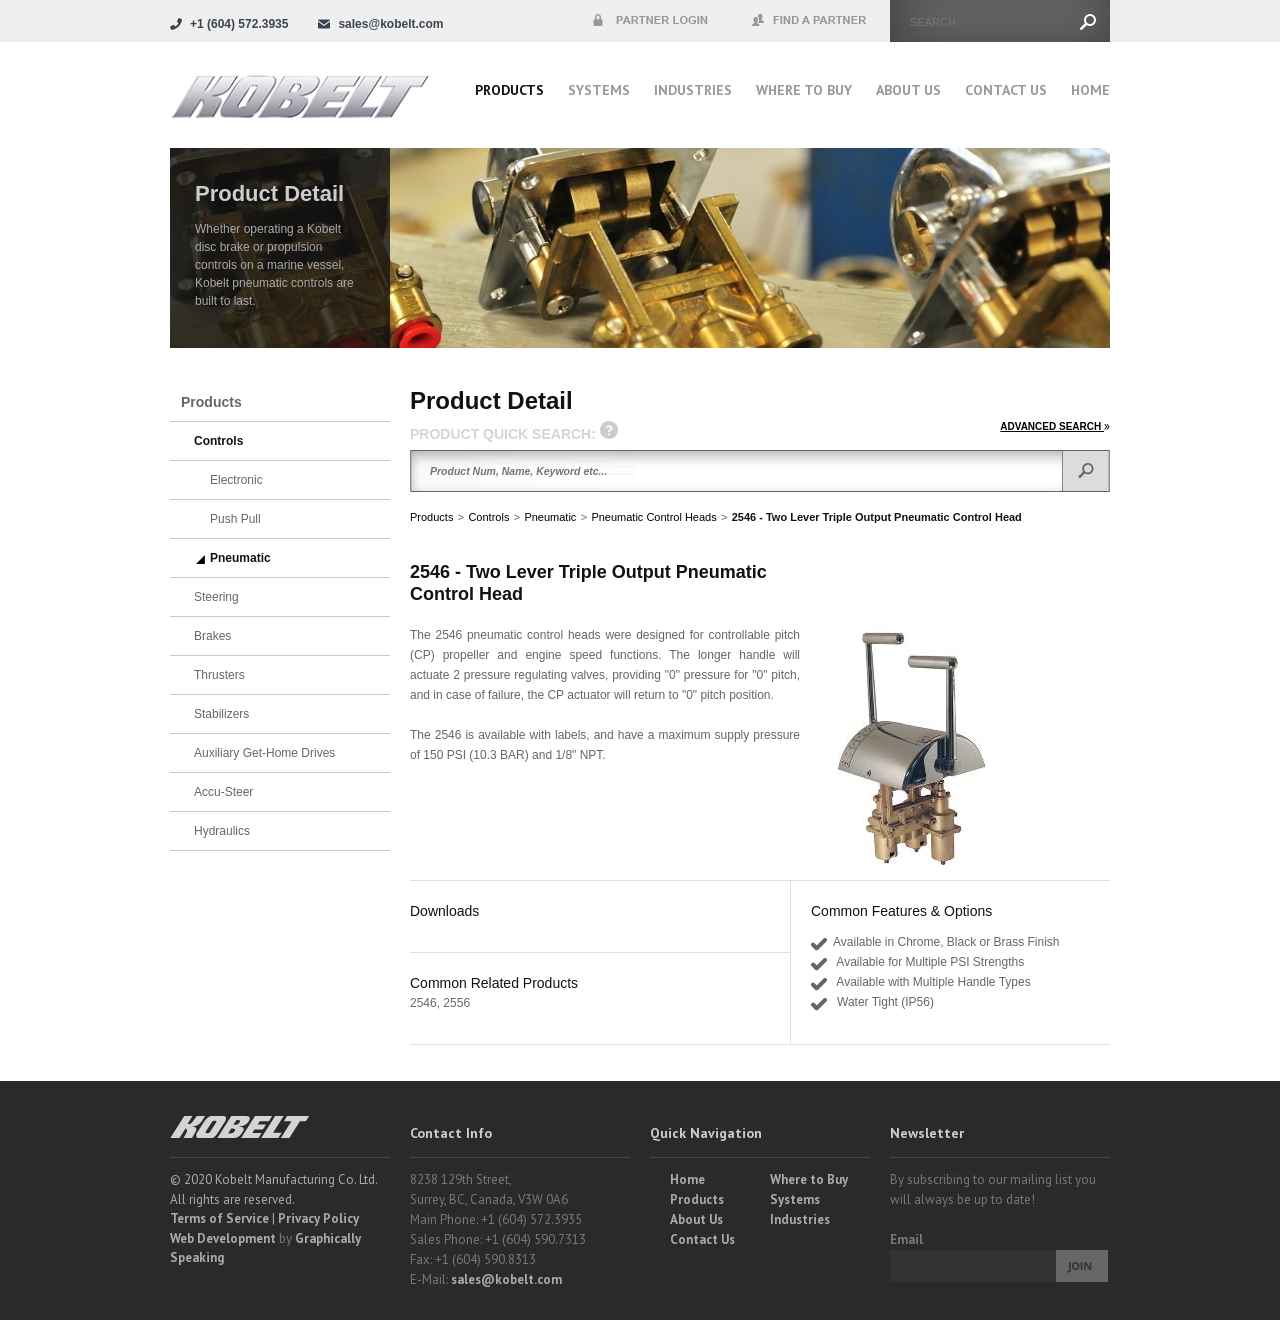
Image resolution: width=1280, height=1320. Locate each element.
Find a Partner (810, 21)
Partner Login (650, 21)
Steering (216, 597)
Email (906, 1239)
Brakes (212, 636)
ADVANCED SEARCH (1055, 426)
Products (509, 90)
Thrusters (219, 675)
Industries (693, 90)
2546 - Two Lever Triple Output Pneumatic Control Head (877, 517)
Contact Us (1006, 90)
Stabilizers (221, 714)
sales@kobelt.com (506, 1279)
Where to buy (804, 90)
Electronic (236, 480)
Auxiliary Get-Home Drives (264, 753)
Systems (599, 90)
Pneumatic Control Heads (653, 517)
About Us (908, 90)
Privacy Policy (318, 1218)
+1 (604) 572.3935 (239, 24)
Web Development (223, 1238)
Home (1090, 90)
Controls (488, 517)
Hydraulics (222, 831)
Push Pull (235, 519)
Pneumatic (550, 517)
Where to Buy (809, 1179)
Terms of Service (219, 1218)
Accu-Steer (223, 792)
